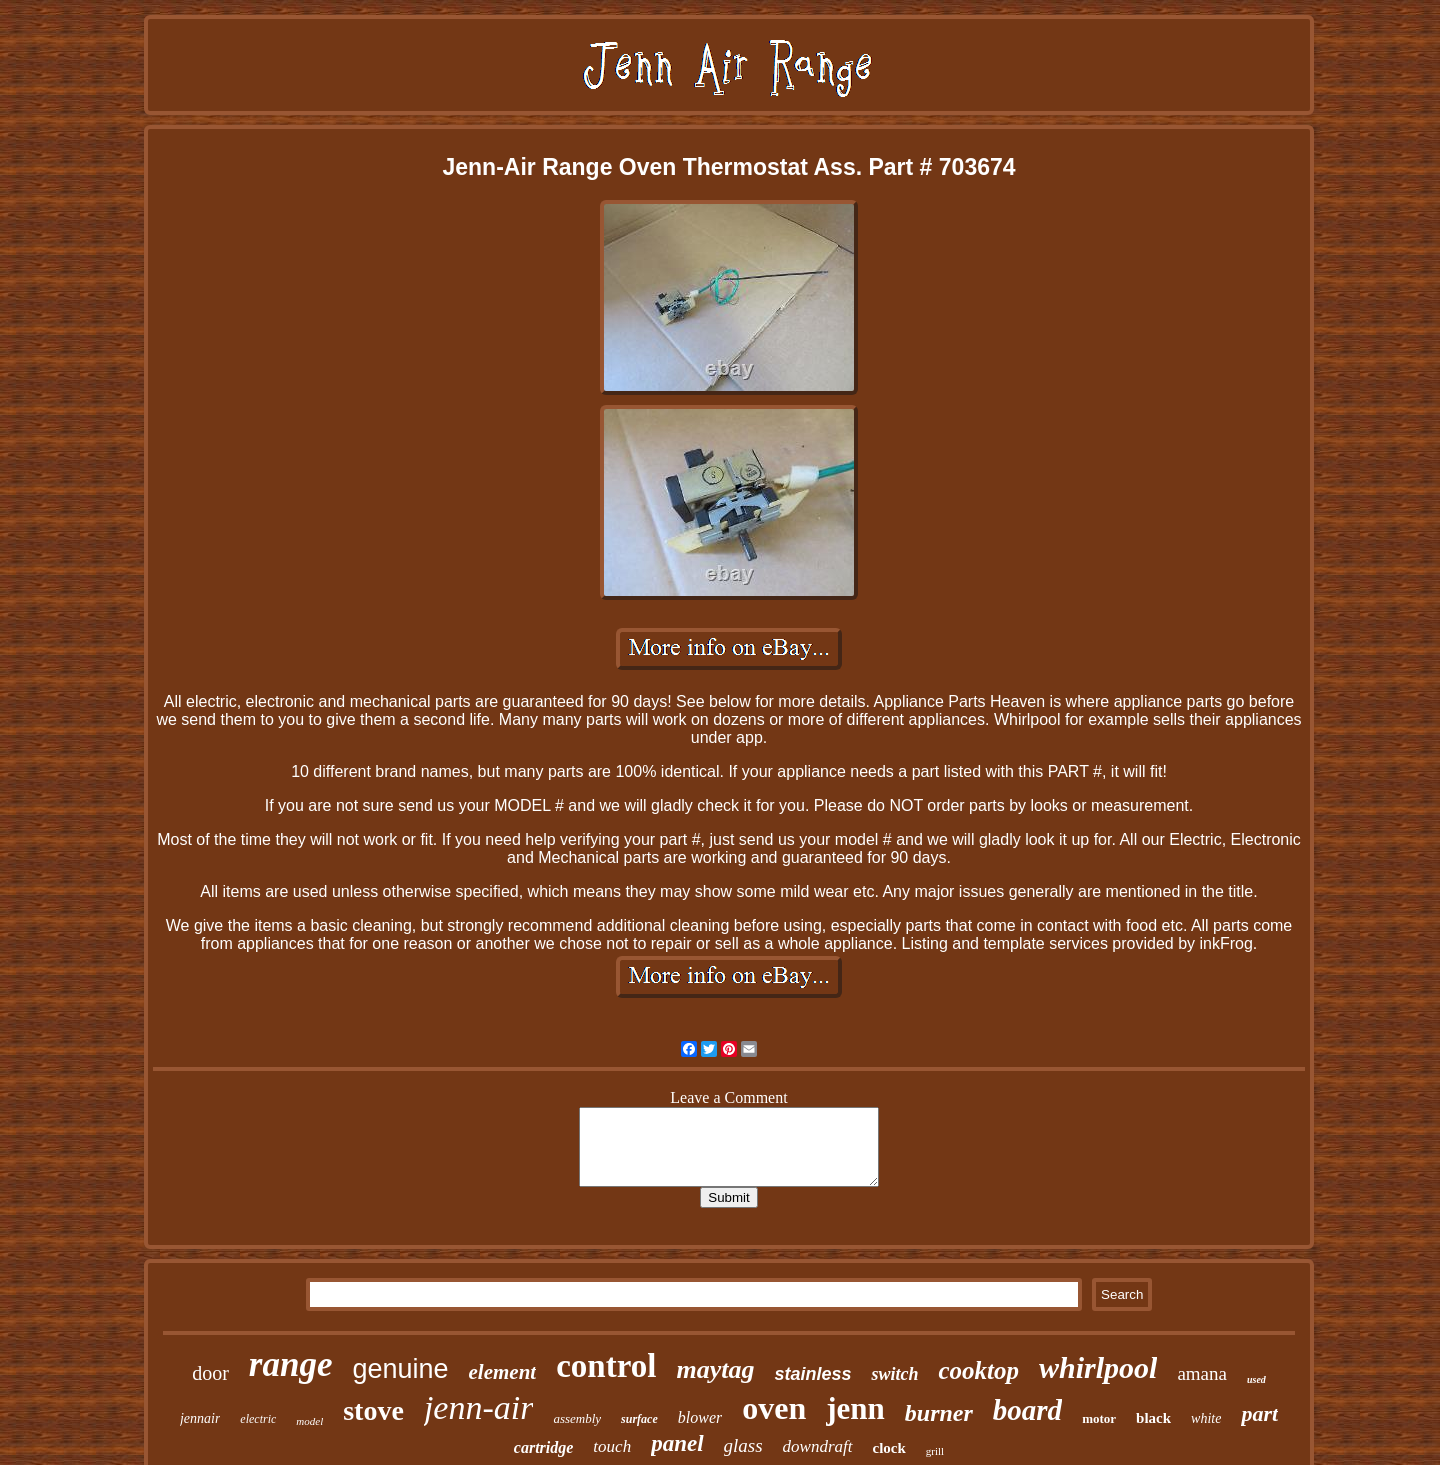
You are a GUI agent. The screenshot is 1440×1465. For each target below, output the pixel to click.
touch (612, 1446)
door (210, 1373)
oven (774, 1408)
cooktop (978, 1370)
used (1256, 1379)
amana (1202, 1373)
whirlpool (1098, 1367)
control (606, 1366)
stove (373, 1410)
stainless (812, 1374)
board (1027, 1410)
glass (743, 1445)
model (309, 1421)
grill (935, 1451)
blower (700, 1417)
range (291, 1364)
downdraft (818, 1446)
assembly (577, 1418)
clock (889, 1448)
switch (894, 1374)
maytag (715, 1369)
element (503, 1372)
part (1259, 1413)
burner (939, 1413)
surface (639, 1419)
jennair (200, 1418)
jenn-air (479, 1407)
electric (258, 1419)
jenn (855, 1408)
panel (677, 1443)
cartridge (544, 1447)
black (1153, 1418)
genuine (400, 1369)
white (1206, 1418)
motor (1099, 1418)
